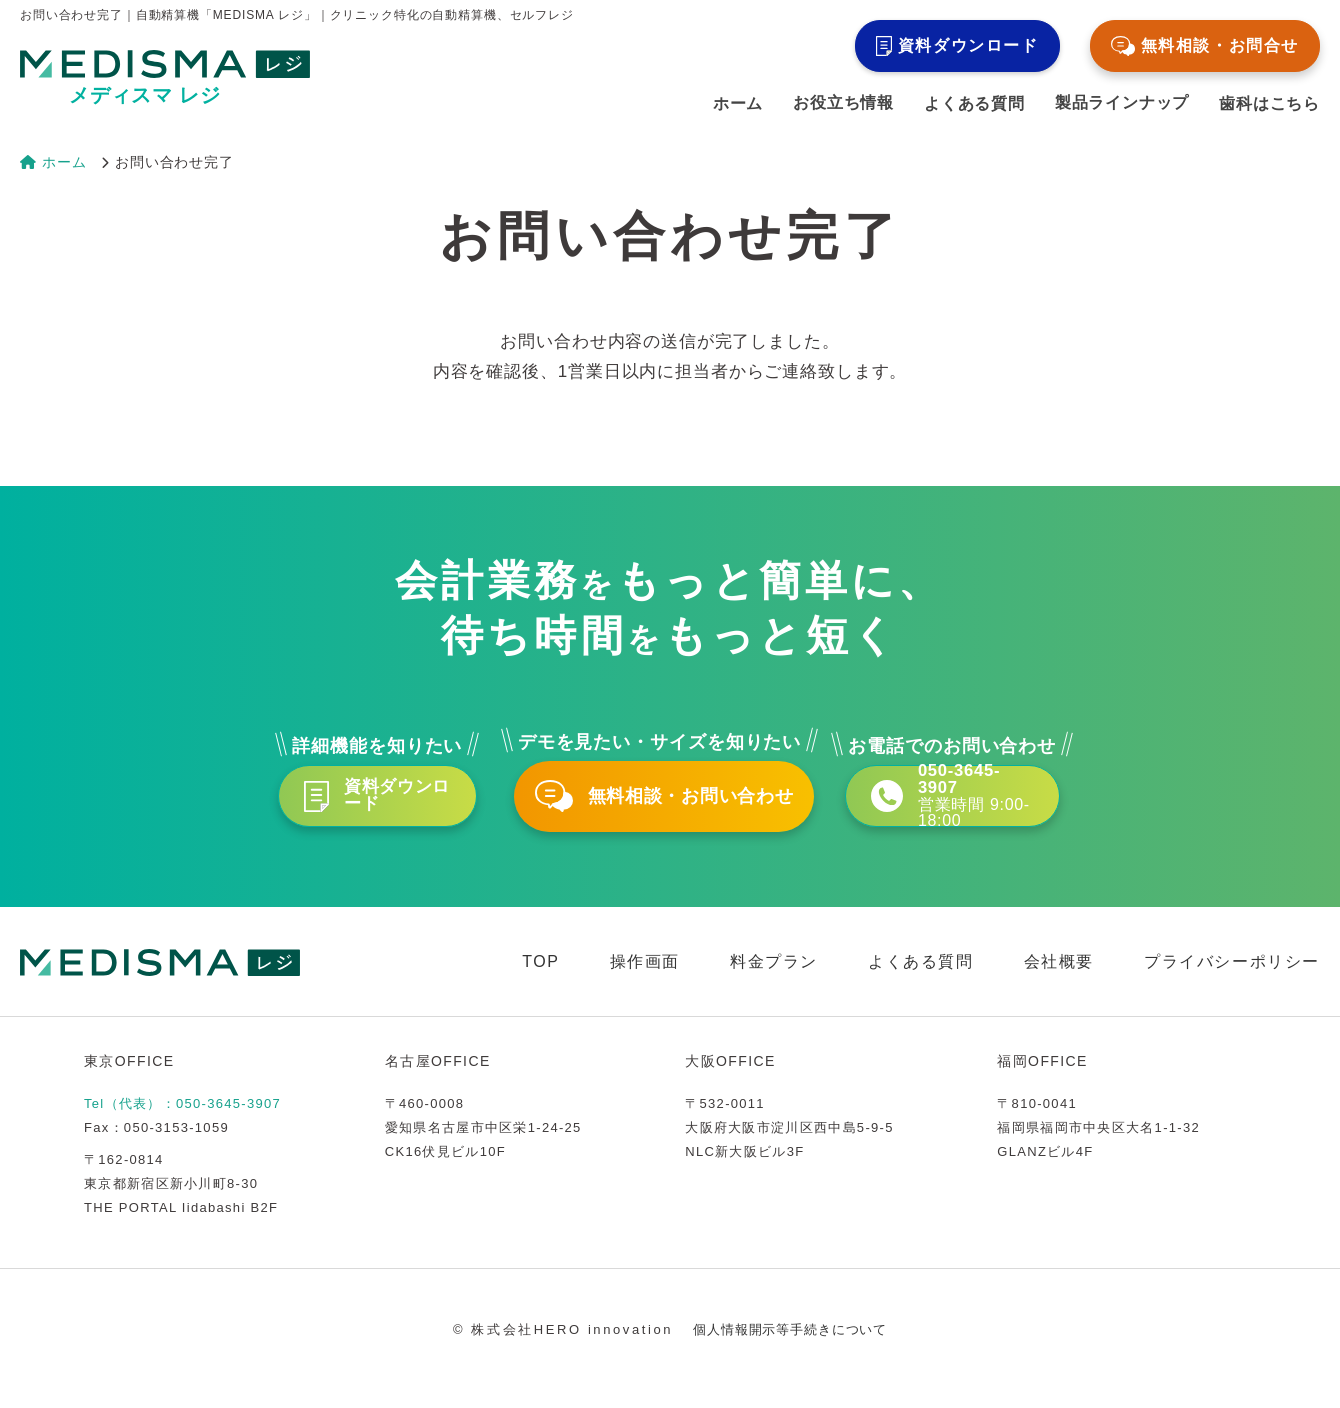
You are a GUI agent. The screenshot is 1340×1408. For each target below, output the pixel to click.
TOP (540, 980)
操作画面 (645, 980)
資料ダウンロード (957, 46)
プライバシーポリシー (1232, 980)
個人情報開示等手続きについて (790, 1348)
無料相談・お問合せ (1205, 46)
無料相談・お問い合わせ (670, 805)
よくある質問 (974, 104)
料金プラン (774, 980)
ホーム (738, 104)
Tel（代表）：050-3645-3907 (182, 1122)
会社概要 (1059, 980)
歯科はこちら (1269, 104)
